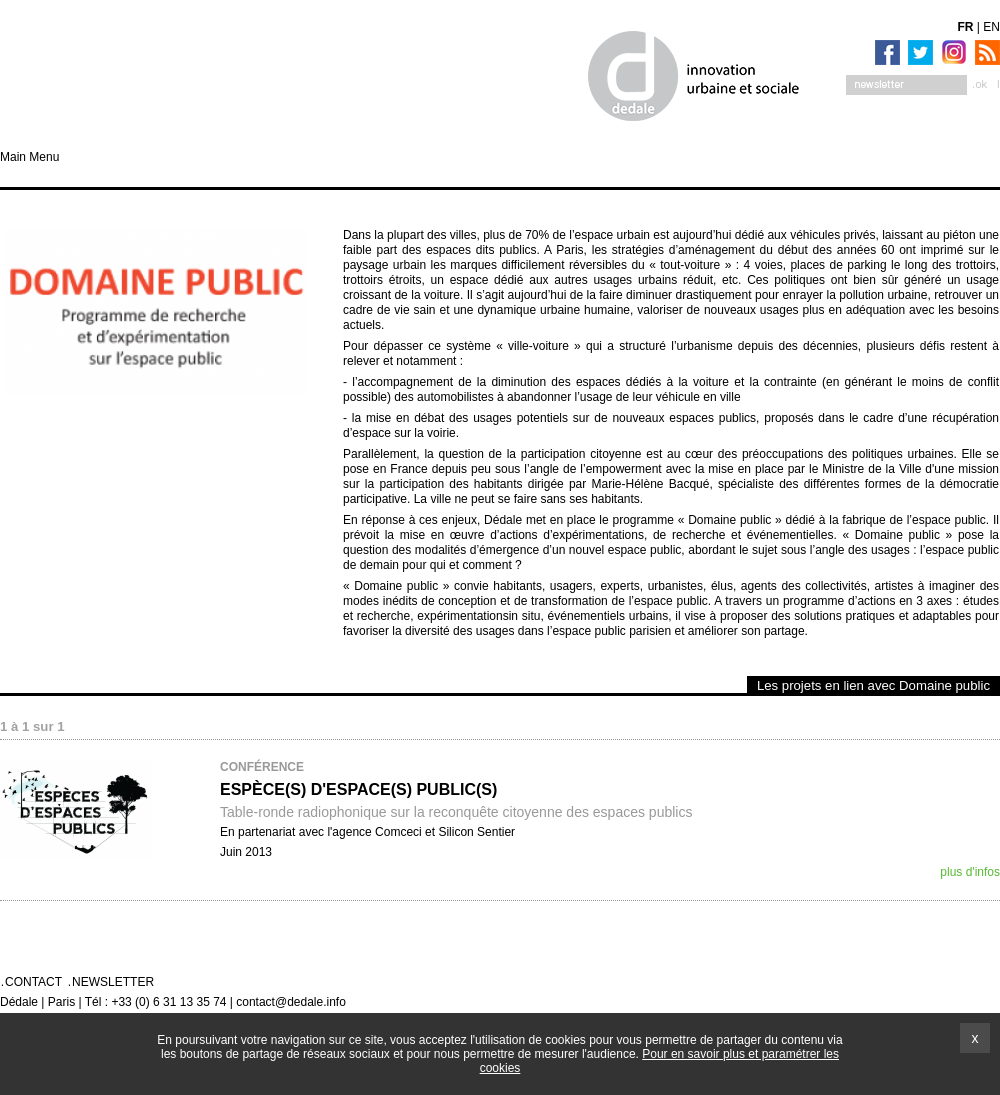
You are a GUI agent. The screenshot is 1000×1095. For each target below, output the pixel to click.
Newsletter (113, 982)
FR (966, 27)
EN (991, 27)
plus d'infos (970, 872)
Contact (33, 982)
